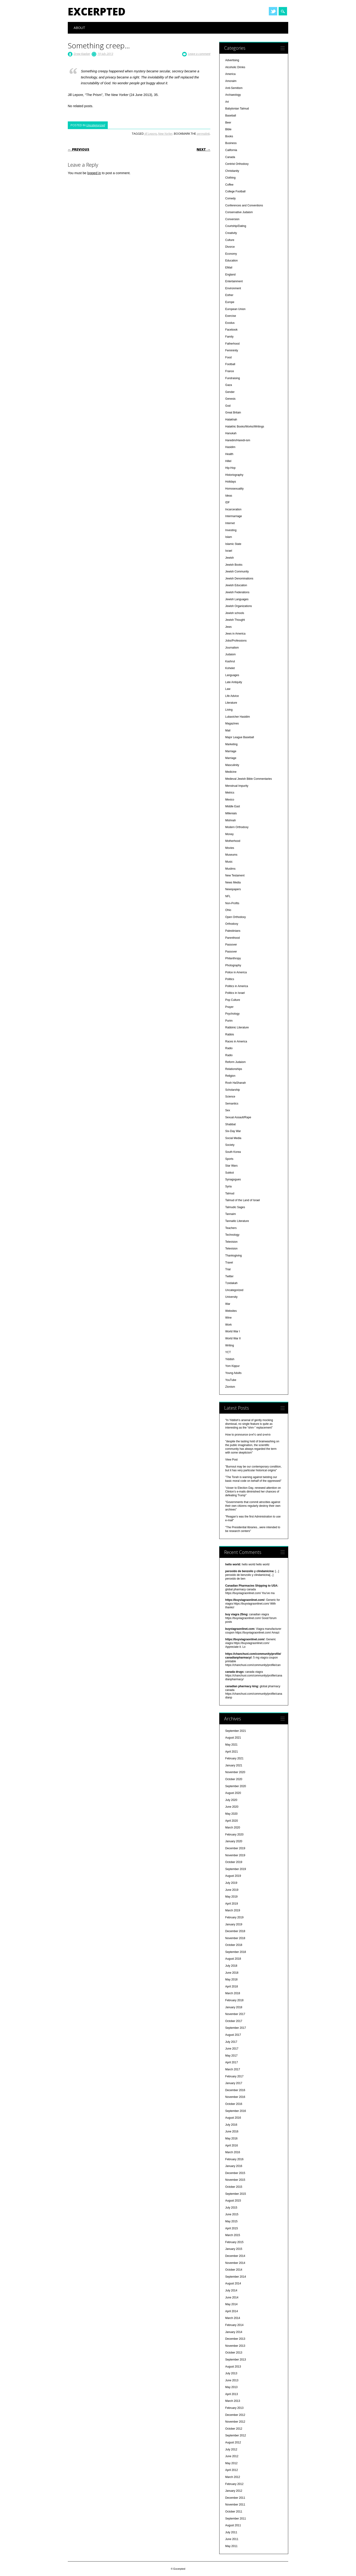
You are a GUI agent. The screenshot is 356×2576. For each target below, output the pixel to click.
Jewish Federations (237, 592)
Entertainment (234, 281)
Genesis (230, 398)
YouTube (230, 1380)
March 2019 (232, 1910)
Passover (231, 944)
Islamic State (233, 544)
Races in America (236, 1041)
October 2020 (233, 1779)
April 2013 (231, 2394)
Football (230, 364)
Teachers (231, 1228)
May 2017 (231, 2055)
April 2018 (231, 1986)
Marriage (230, 751)
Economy (231, 253)
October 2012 (233, 2428)
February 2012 (234, 2484)
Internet (230, 523)
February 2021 (234, 1758)
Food (228, 357)
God (228, 405)
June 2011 (231, 2539)
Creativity (231, 233)
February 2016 (234, 2159)
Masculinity (232, 765)
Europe (229, 302)
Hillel (228, 461)
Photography (233, 965)
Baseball (230, 115)
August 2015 (233, 2200)
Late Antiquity (233, 682)
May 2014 (231, 2304)
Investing (231, 530)
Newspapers (233, 889)
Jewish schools (234, 613)
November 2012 (235, 2421)
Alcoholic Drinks (235, 67)
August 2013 (233, 2366)
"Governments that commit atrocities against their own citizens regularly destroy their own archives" (252, 1505)
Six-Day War (233, 1131)
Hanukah (231, 433)
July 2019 (231, 1882)
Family (229, 336)
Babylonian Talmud (237, 108)
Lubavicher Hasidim (237, 716)
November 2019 (235, 1855)
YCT (228, 1352)
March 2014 (232, 2318)
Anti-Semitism (234, 88)
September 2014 (235, 2276)
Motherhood (232, 841)
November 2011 (235, 2504)
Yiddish (229, 1359)
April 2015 (231, 2228)
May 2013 (231, 2387)
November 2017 (235, 2014)
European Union (235, 309)
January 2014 (233, 2332)
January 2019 (233, 1924)
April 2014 (231, 2311)
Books (229, 136)
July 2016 (231, 2124)
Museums (231, 854)
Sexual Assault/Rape (238, 1117)
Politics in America (236, 986)
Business (231, 143)
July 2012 (231, 2449)
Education (231, 260)
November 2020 (235, 1772)
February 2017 (234, 2076)
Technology (232, 1234)
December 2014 (235, 2256)
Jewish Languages (236, 599)
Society (229, 1145)
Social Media (233, 1138)
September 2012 (235, 2435)
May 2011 (231, 2546)
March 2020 (232, 1827)
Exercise (230, 316)
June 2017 (231, 2048)
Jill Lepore (150, 133)
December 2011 (235, 2497)
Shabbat (230, 1124)
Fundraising (232, 378)
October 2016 (233, 2104)
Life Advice (232, 696)
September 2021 (235, 1731)
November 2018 (235, 1938)
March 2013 (232, 2401)
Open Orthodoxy (235, 917)
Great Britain (233, 412)
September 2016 (235, 2111)
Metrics (229, 792)
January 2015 (233, 2249)
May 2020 (231, 1813)
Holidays (230, 481)
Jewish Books (233, 564)
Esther (229, 295)
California (231, 150)
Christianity (232, 171)
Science (230, 1096)
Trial (228, 1269)
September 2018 (235, 1952)
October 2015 (233, 2186)
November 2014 (235, 2263)
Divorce (230, 246)
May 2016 (231, 2138)
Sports (229, 1159)
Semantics (231, 1103)
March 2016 (232, 2152)
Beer (228, 122)
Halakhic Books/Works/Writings (244, 426)
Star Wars (231, 1165)
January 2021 (233, 1765)
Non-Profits (232, 903)
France (229, 371)
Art (227, 101)
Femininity (231, 350)
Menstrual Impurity (236, 785)
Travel (229, 1262)
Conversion (232, 219)
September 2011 (235, 2518)
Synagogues (233, 1179)
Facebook (231, 329)
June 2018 (231, 1972)
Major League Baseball (239, 737)
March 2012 (232, 2477)
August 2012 (233, 2442)
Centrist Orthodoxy (237, 164)
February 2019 (234, 1917)
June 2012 (231, 2456)
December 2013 (235, 2338)
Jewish (229, 557)
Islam (228, 537)
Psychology (232, 1013)
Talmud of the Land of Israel (242, 1200)
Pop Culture (232, 1000)
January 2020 (233, 1841)
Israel (228, 550)
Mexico (229, 799)
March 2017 (232, 2069)
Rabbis (229, 1034)
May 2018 (231, 1979)
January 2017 (233, 2083)
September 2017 (235, 2027)
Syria (228, 1186)
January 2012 (233, 2490)
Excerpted (97, 11)
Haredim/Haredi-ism (237, 440)
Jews (228, 626)
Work (228, 1324)
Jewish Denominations (239, 578)
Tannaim (230, 1214)
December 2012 (235, 2415)
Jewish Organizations (238, 606)
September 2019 (235, 1869)
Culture (229, 240)
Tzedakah (231, 1283)
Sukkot (229, 1172)
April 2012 (231, 2470)
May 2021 (231, 1744)
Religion (230, 1075)
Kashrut (230, 661)
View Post (231, 1459)
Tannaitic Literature (237, 1221)
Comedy (230, 198)
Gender (230, 392)
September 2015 (235, 2193)
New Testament (235, 875)
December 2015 (235, 2173)
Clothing (230, 177)
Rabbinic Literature (237, 1027)
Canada (230, 157)
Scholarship (232, 1089)
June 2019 (231, 1889)
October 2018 (233, 1945)
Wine (228, 1317)
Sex (227, 1110)
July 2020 (231, 1800)
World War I (232, 1331)
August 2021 (233, 1737)
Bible (228, 129)
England (230, 274)
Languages (232, 675)
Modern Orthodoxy (236, 827)
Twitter (273, 11)
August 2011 (233, 2525)
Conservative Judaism (239, 212)
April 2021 (231, 1751)
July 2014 (231, 2290)
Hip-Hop (230, 467)
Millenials (231, 813)
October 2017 (233, 2021)
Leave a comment (199, 54)
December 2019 (235, 1848)
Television (231, 1241)
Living (229, 709)
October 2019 (233, 1862)
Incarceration (233, 509)
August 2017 (233, 2034)
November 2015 (235, 2179)
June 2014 (231, 2297)
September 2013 (235, 2359)
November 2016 (235, 2097)
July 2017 (231, 2041)
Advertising (232, 60)
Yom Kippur (232, 1366)
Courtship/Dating (235, 226)
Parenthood (232, 937)
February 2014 (234, 2325)
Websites (231, 1311)
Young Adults (233, 1373)
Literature (231, 702)
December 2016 (235, 2090)
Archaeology (233, 94)
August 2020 (233, 1793)
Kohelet (230, 668)
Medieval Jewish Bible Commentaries (248, 778)
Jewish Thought (235, 619)
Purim (229, 1020)
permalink (203, 133)
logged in (94, 173)
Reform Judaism (235, 1062)
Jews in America (235, 633)
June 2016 (231, 2131)
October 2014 (233, 2269)
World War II (233, 1338)
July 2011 (231, 2532)
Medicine (231, 771)
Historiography (234, 474)
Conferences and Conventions (244, 205)
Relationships (233, 1069)
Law (227, 689)
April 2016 (231, 2145)
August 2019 (233, 1875)
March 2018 (232, 1993)
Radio (229, 1048)
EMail (228, 267)
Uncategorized (95, 125)
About (79, 27)
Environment (233, 288)
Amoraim (231, 81)
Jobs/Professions (236, 640)
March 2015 (232, 2235)
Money (229, 834)
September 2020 (235, 1786)
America (230, 74)
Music (229, 861)
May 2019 (231, 1896)
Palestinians (233, 930)
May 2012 (231, 2463)
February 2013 (234, 2408)
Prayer (229, 1007)
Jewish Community (237, 571)
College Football (235, 191)
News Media (233, 882)
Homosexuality (234, 488)
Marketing (231, 744)
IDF (227, 502)
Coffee (229, 184)
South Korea (233, 1152)
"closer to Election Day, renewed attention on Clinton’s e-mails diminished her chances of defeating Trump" (253, 1491)
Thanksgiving (233, 1255)
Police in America (236, 972)
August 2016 (233, 2117)
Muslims (230, 868)
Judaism (230, 654)
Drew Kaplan (82, 54)
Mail (227, 730)
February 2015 (234, 2242)
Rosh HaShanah (235, 1082)
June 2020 (231, 1806)
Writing (229, 1345)
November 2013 (235, 2345)
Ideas (228, 495)
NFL (228, 896)
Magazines (232, 723)
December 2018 (235, 1931)
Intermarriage (233, 516)
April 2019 (231, 1903)
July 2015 (231, 2207)
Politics (229, 979)
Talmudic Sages (235, 1207)
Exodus (230, 323)
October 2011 (233, 2511)
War (227, 1304)
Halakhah (231, 419)
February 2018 (234, 2000)
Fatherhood (232, 343)
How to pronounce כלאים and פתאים (248, 1434)
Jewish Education (236, 585)
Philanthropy (233, 958)
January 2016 (233, 2166)
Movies (229, 848)
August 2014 (233, 2283)
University (231, 1297)
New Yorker (165, 133)
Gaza (228, 385)
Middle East (232, 806)
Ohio (228, 910)
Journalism (232, 647)
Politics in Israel (235, 993)
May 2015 (231, 2221)
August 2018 (233, 1958)
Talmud (229, 1193)
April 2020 (231, 1820)
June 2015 (231, 2214)
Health (229, 454)
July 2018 (231, 1965)
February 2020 (234, 1834)
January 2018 (233, 2007)
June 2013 (231, 2380)
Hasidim (230, 447)
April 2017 (231, 2062)
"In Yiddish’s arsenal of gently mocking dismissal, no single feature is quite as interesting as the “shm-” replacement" (249, 1424)
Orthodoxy (231, 923)
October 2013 (233, 2352)
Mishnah (230, 820)
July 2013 (231, 2373)
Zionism (230, 1386)
